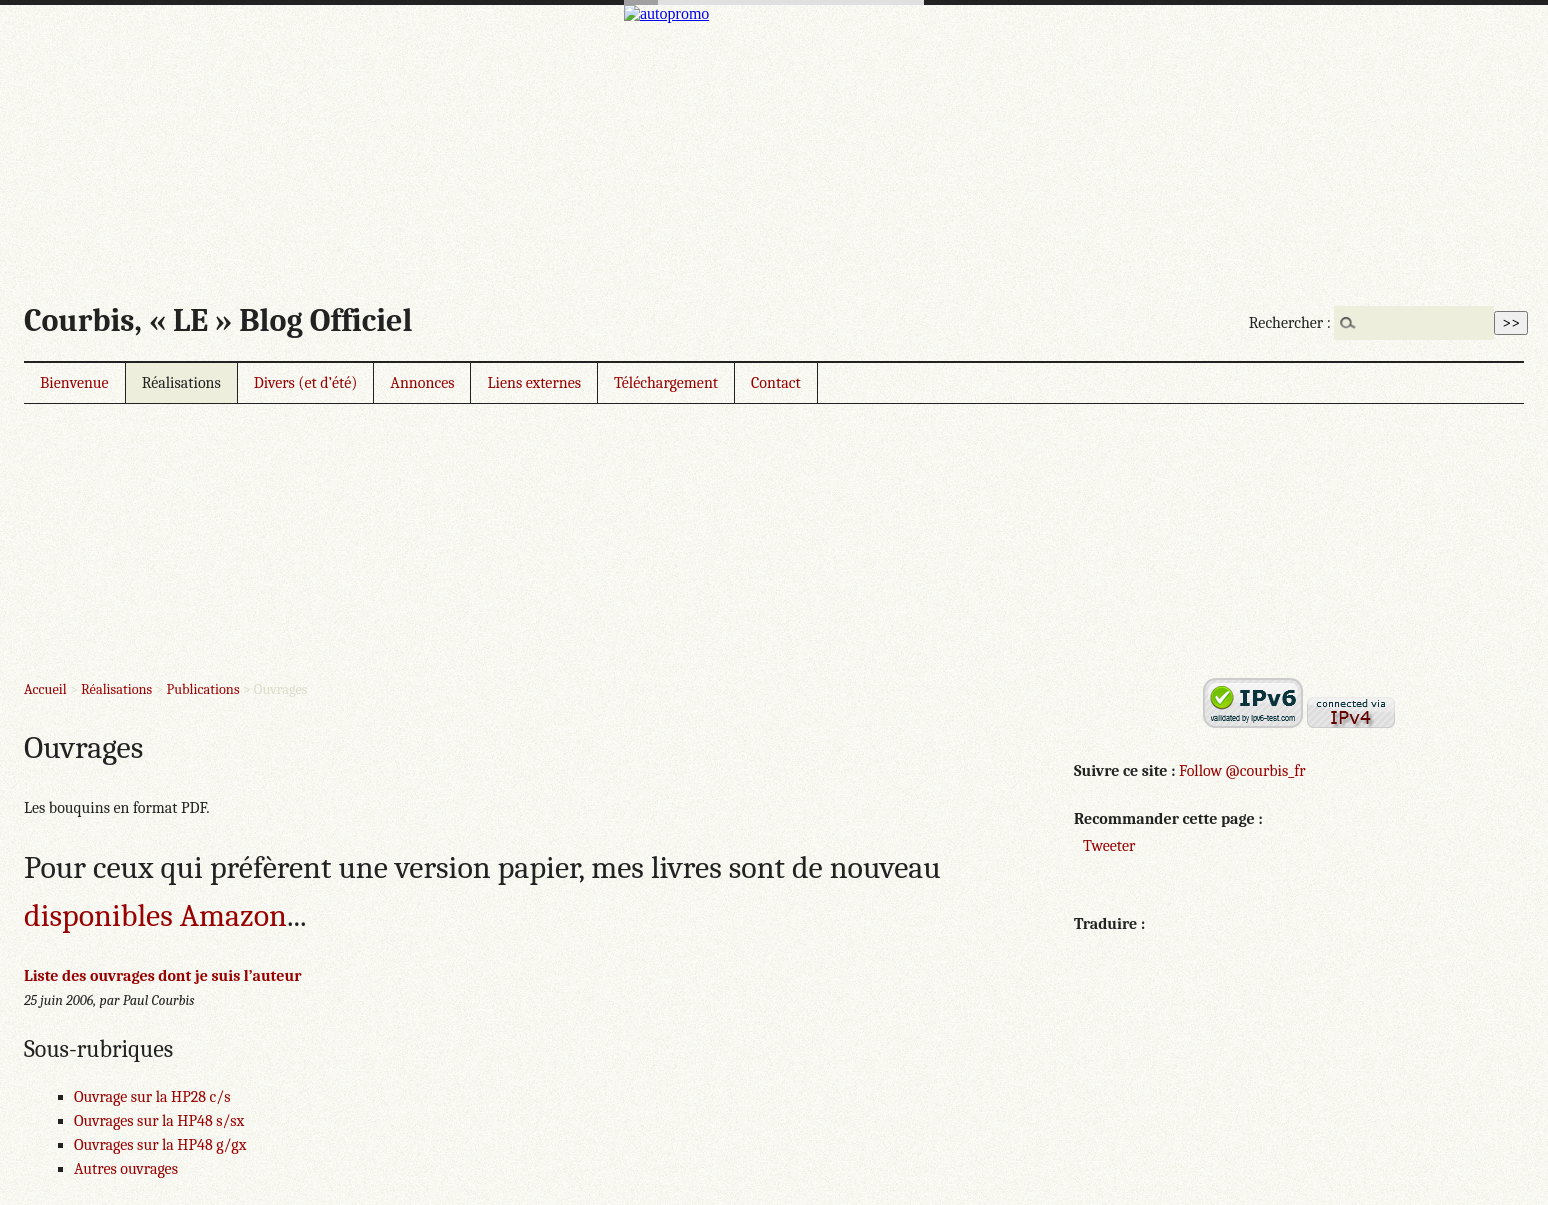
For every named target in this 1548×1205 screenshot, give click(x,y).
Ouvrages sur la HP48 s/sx (159, 1121)
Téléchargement (666, 383)
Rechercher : (1290, 323)
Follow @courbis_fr (1242, 771)
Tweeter (1109, 846)
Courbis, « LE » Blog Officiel (218, 320)
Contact (776, 383)
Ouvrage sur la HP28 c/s (152, 1097)
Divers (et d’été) (306, 383)
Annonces (422, 383)
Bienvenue (74, 383)
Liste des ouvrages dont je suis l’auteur (162, 976)
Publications (203, 689)
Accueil (45, 689)
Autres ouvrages (126, 1169)
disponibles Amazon (155, 915)
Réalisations (181, 383)
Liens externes (534, 383)
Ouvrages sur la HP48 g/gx (160, 1145)
